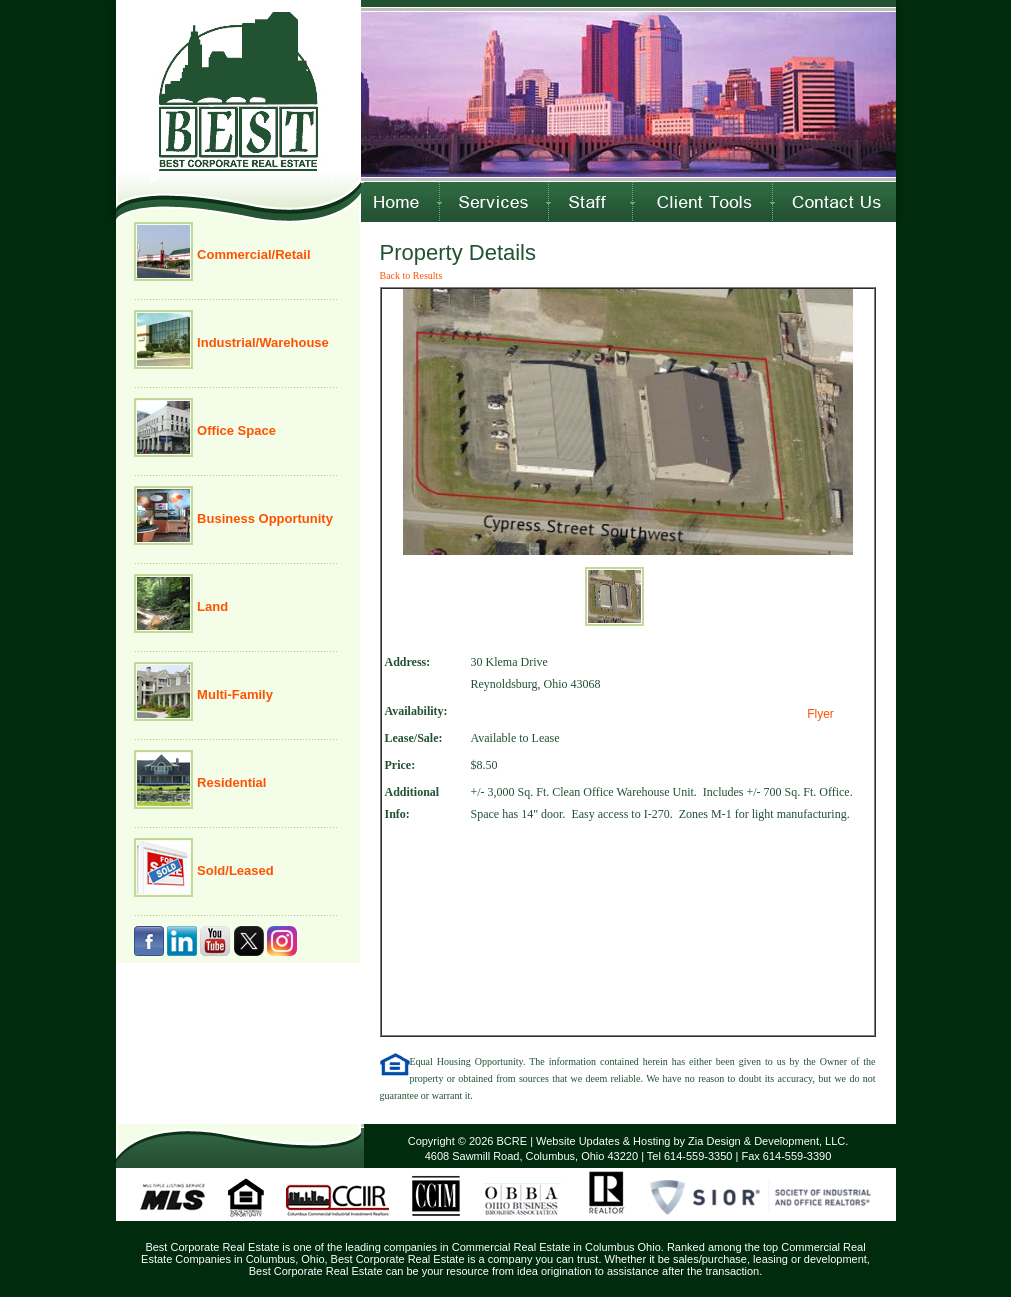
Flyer (820, 714)
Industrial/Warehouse (261, 342)
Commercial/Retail (252, 254)
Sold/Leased (234, 870)
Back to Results (411, 275)
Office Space (235, 430)
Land (211, 606)
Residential (230, 782)
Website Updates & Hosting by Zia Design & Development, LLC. (692, 1141)
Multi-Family (233, 694)
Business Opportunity (263, 518)
